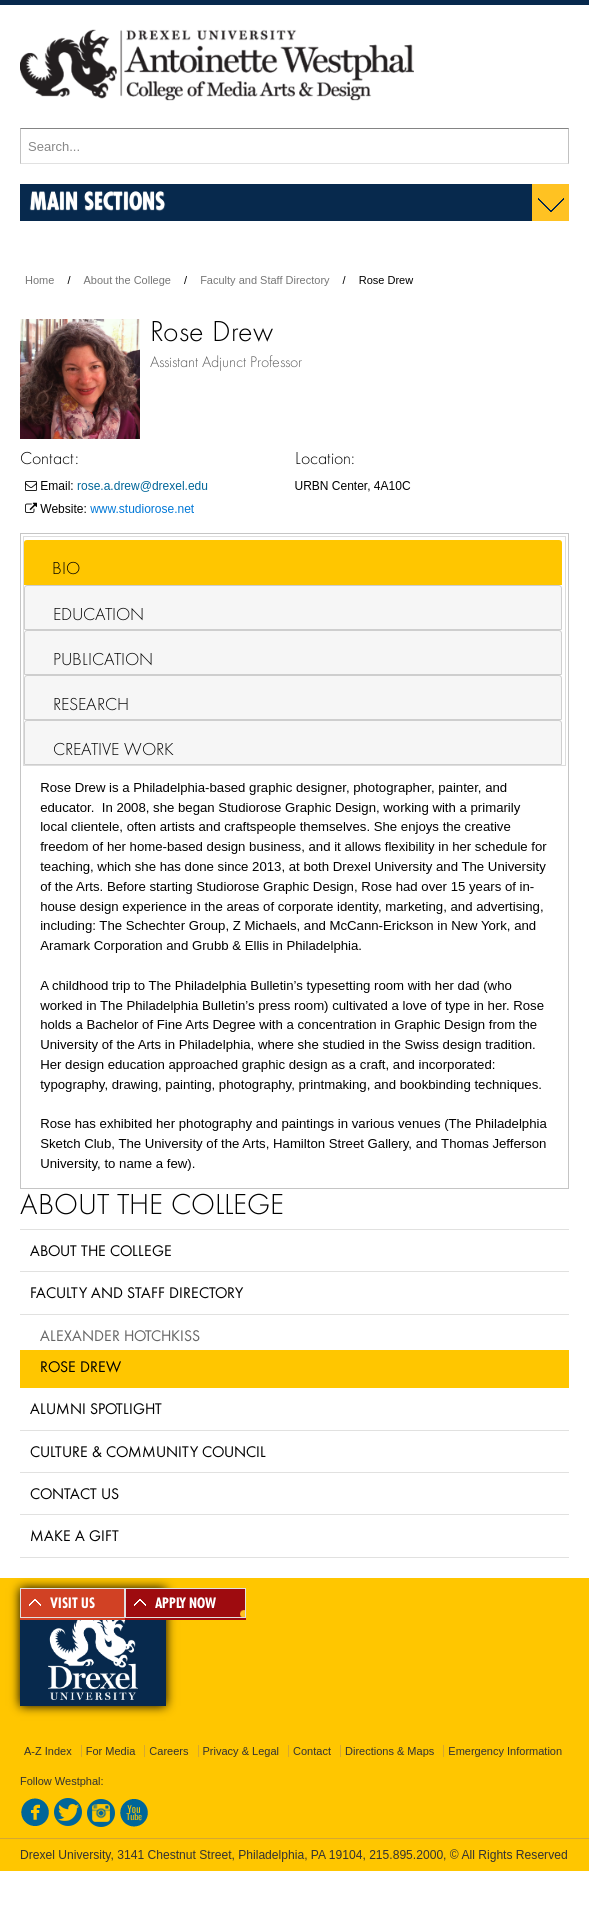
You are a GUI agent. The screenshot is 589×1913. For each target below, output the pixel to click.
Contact (312, 1751)
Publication (103, 659)
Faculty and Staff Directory (264, 280)
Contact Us (74, 1493)
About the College (127, 280)
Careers (168, 1751)
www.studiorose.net (142, 509)
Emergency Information (505, 1751)
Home (39, 280)
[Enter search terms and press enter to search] (294, 146)
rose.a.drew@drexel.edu (142, 486)
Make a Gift (74, 1535)
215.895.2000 (406, 1855)
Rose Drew (80, 1366)
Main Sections (97, 200)
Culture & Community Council (148, 1451)
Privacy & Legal (241, 1751)
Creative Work (113, 749)
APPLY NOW (185, 1603)
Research (91, 704)
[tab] (293, 562)
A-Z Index (48, 1751)
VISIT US (72, 1603)
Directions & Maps (389, 1751)
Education (98, 614)
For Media (111, 1751)
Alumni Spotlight (96, 1408)
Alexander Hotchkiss (120, 1335)
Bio (66, 568)
